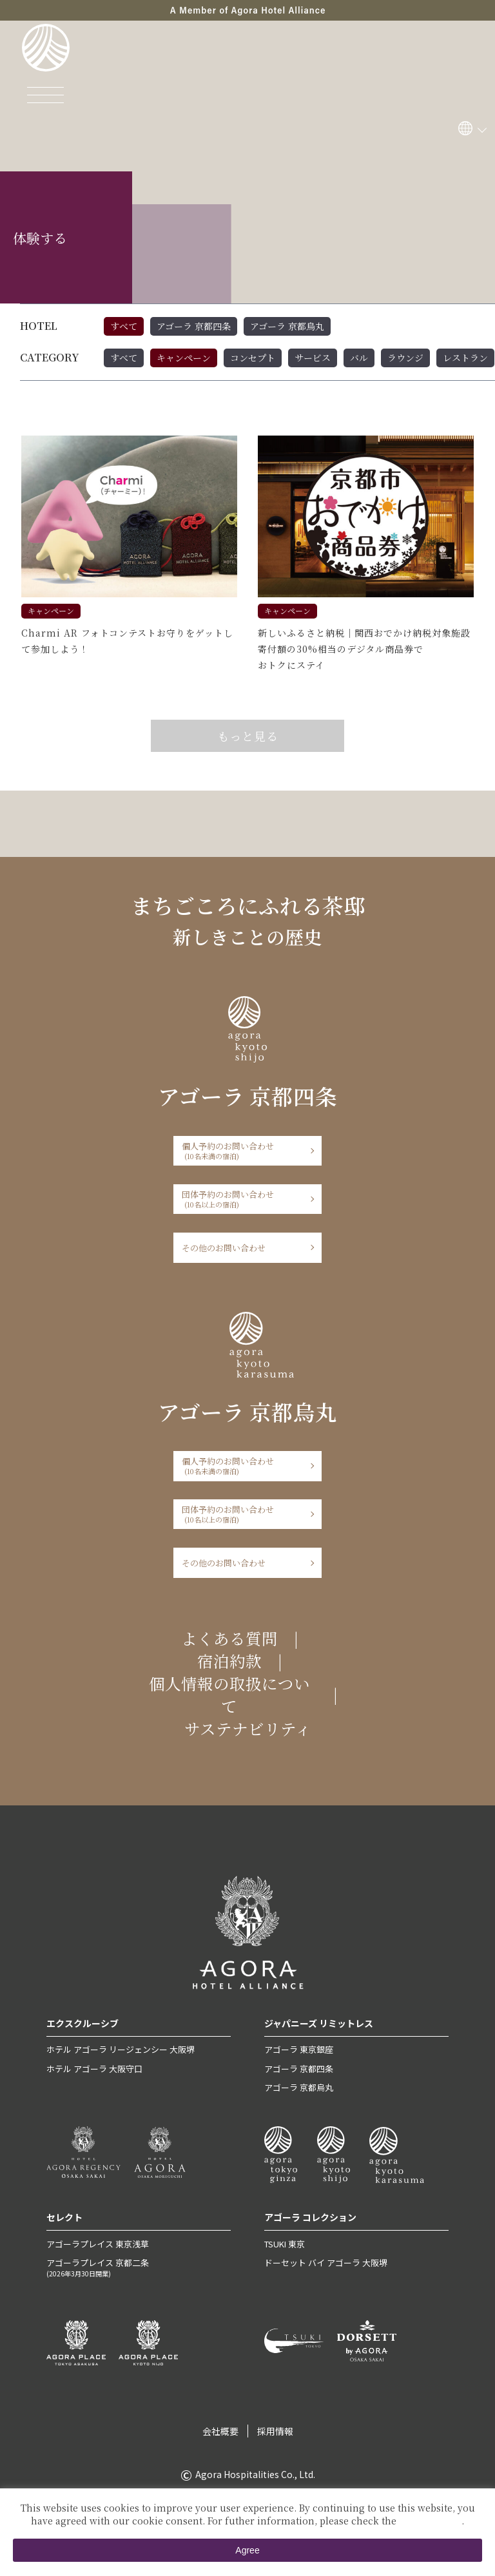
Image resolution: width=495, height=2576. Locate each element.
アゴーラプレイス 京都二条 (138, 2267)
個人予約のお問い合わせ (243, 1150)
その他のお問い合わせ (224, 1248)
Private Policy (430, 2520)
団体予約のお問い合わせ (243, 1198)
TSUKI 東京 (284, 2244)
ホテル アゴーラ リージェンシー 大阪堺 (120, 2049)
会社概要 (220, 2431)
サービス (313, 357)
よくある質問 (229, 1638)
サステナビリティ (247, 1728)
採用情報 (275, 2431)
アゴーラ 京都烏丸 (287, 326)
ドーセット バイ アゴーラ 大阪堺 (325, 2262)
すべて (123, 326)
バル (359, 357)
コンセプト (252, 357)
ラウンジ (405, 357)
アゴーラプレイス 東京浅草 (97, 2244)
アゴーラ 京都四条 (194, 326)
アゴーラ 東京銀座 (298, 2049)
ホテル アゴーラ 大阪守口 (94, 2068)
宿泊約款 (229, 1660)
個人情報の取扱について (229, 1694)
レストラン (465, 357)
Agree (247, 2550)
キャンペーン (184, 357)
